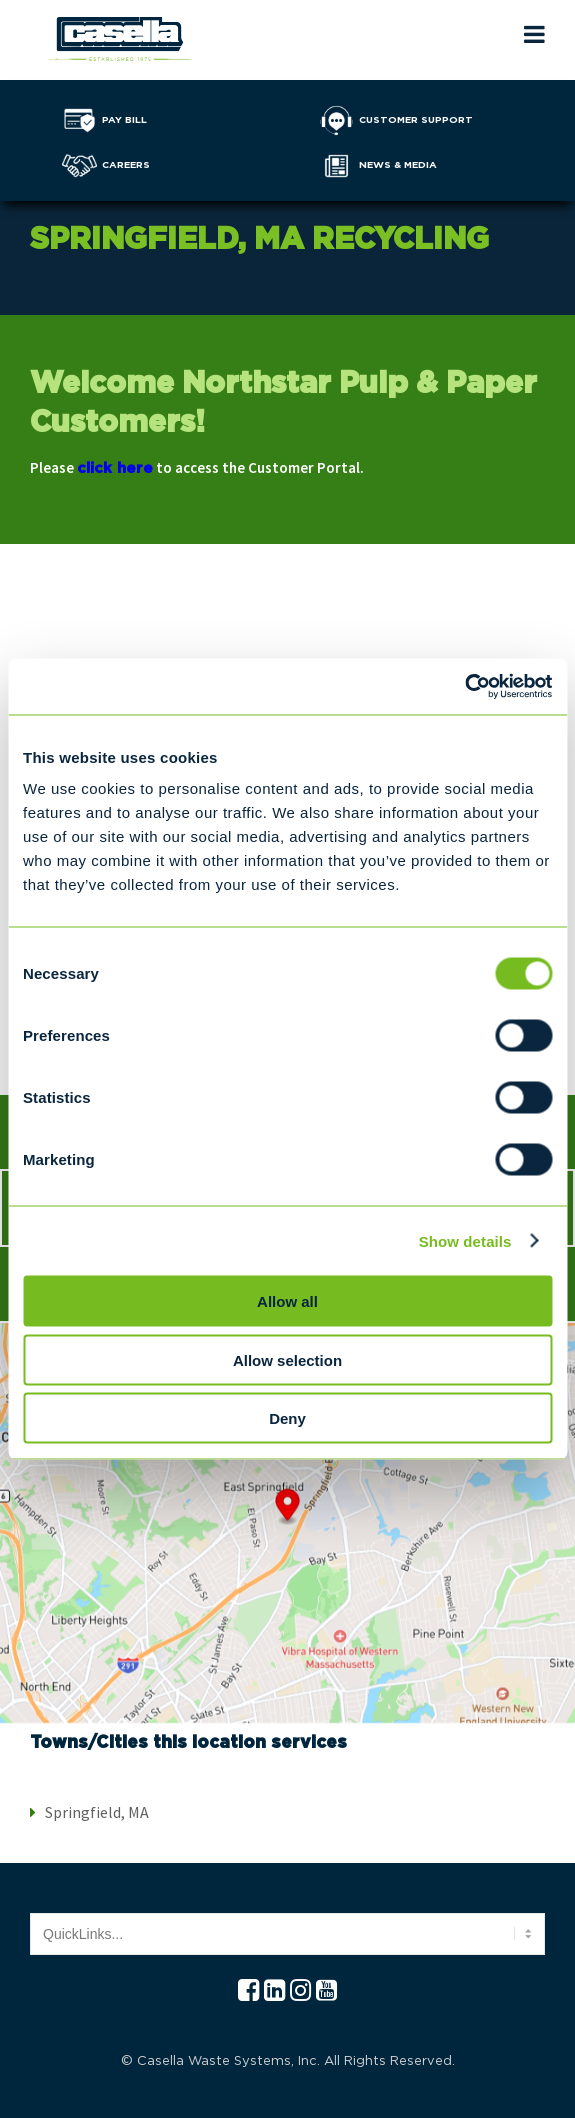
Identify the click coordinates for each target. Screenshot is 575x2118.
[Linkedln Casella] (274, 1991)
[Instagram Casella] (300, 1991)
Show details (465, 1240)
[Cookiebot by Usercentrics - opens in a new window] (464, 687)
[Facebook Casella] (248, 1991)
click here (115, 468)
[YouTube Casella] (326, 1991)
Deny (287, 1418)
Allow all (287, 1301)
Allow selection (287, 1359)
